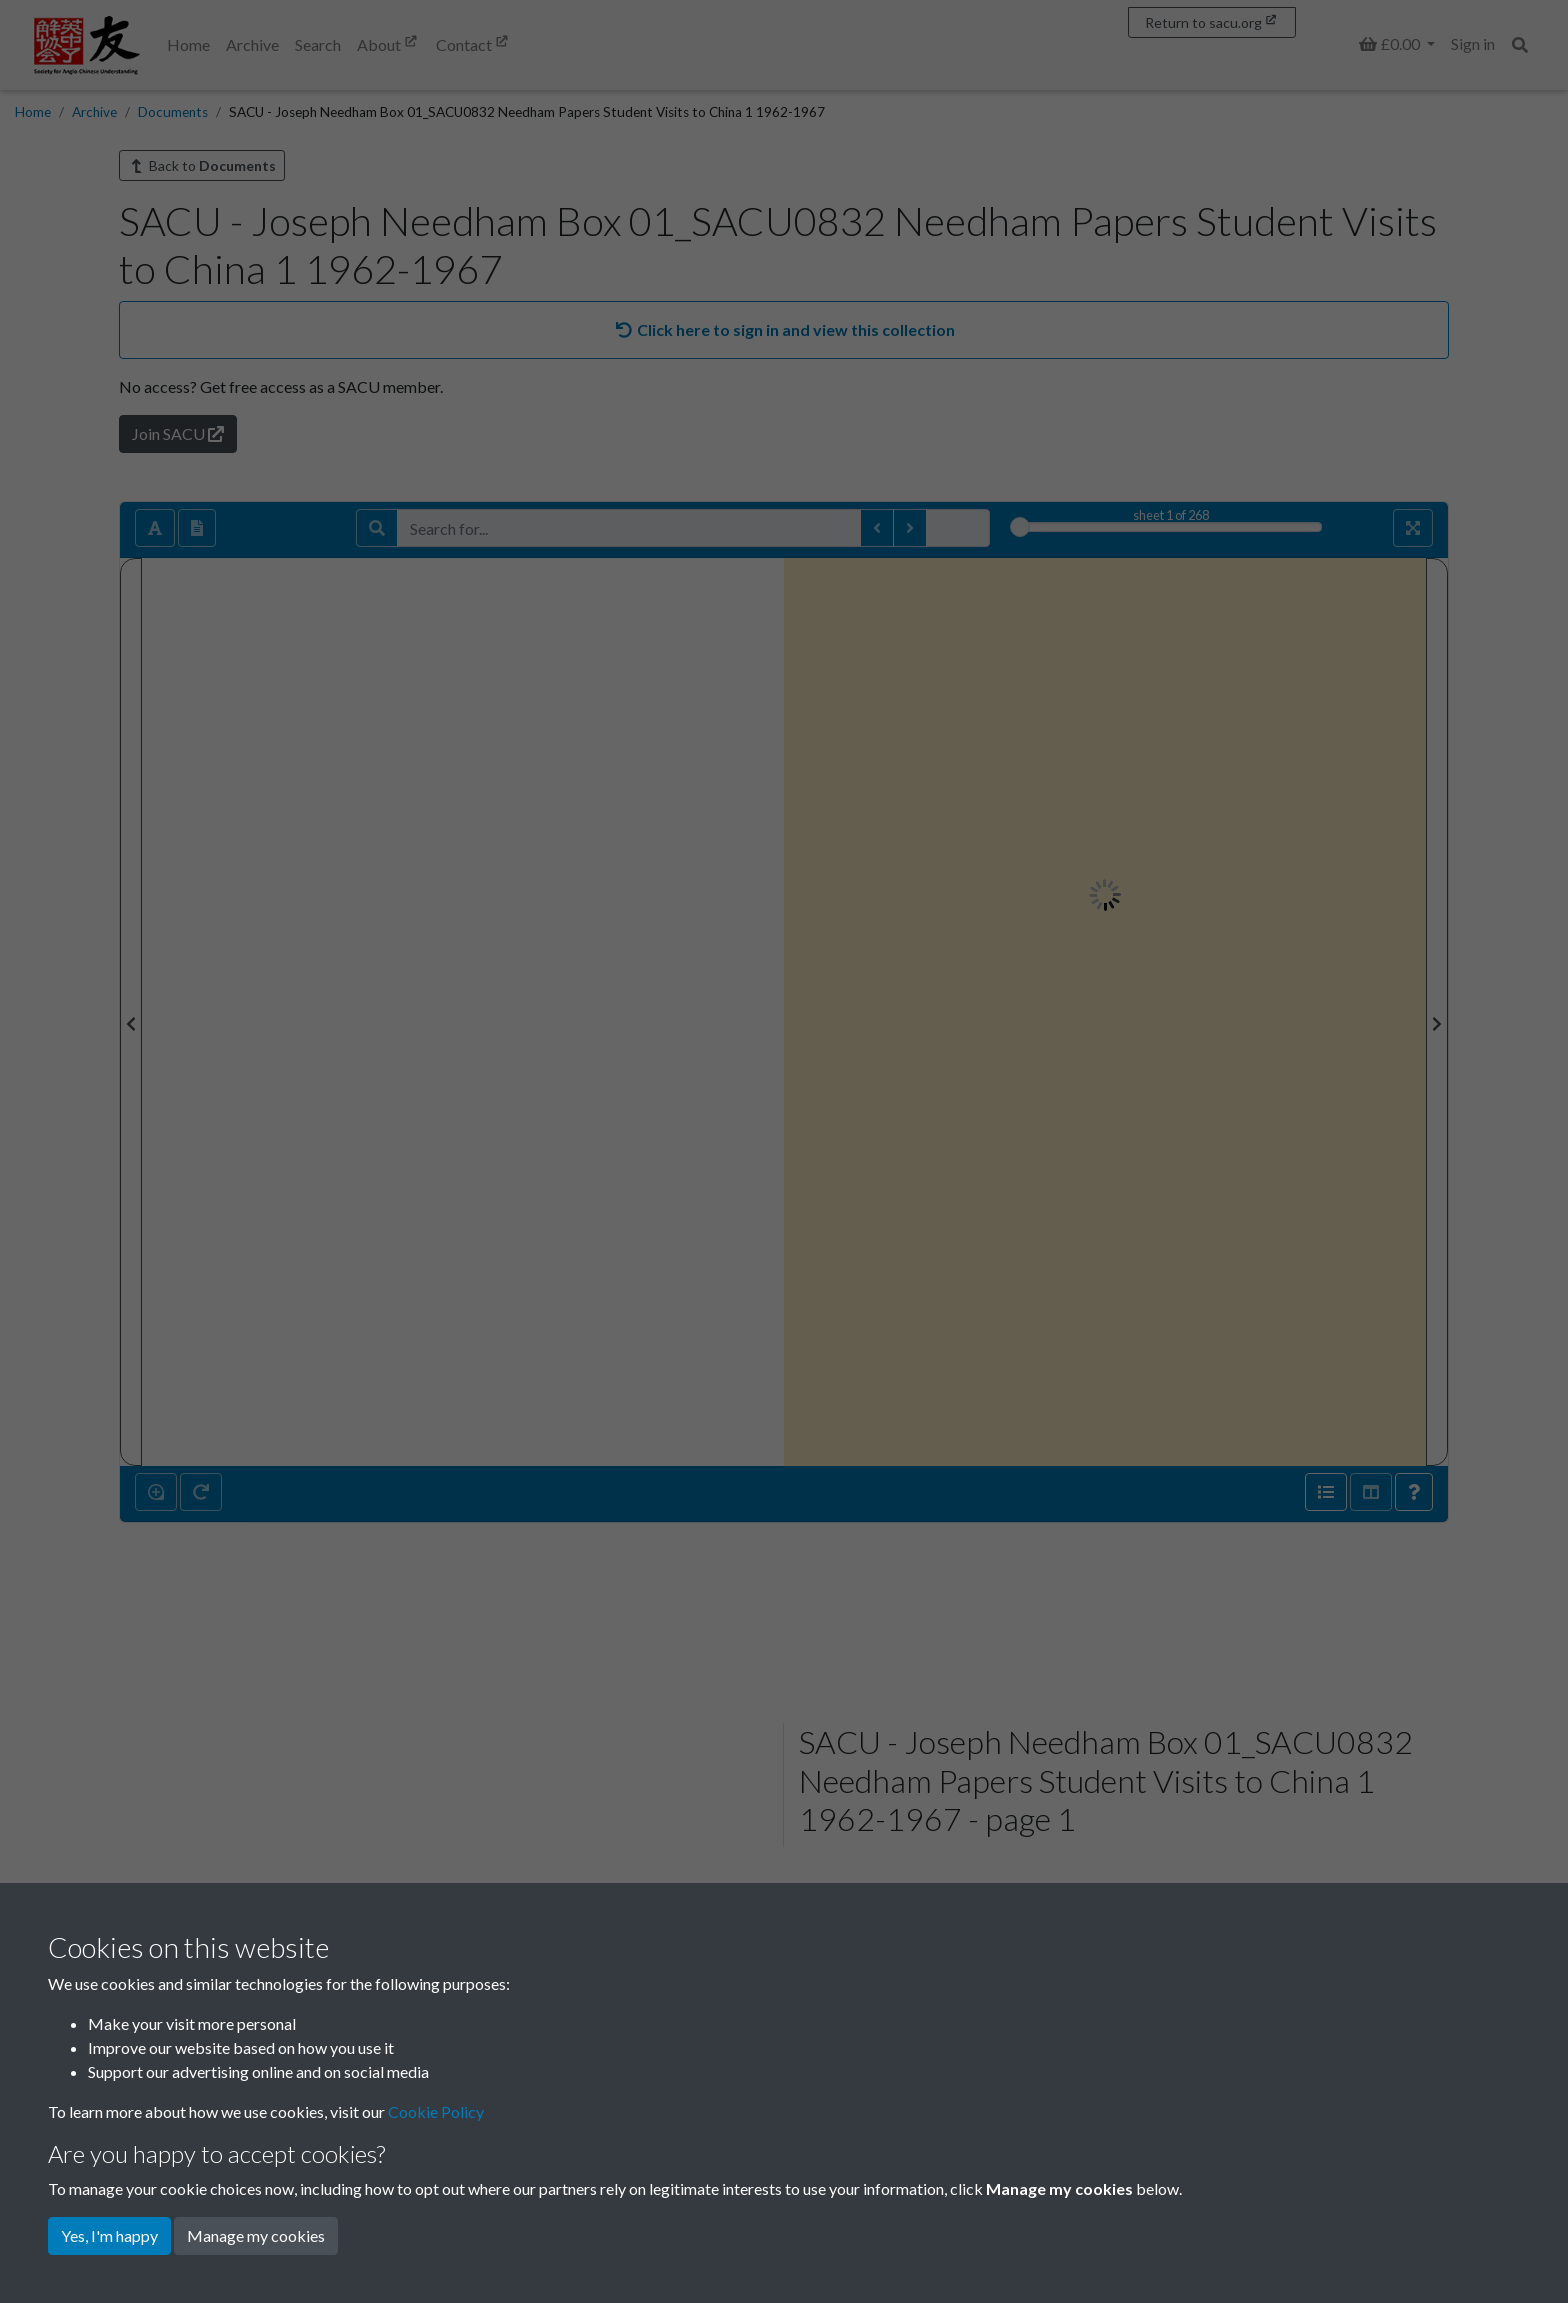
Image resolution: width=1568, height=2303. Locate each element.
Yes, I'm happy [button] (109, 2235)
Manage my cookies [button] (256, 2235)
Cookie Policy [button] (436, 2111)
